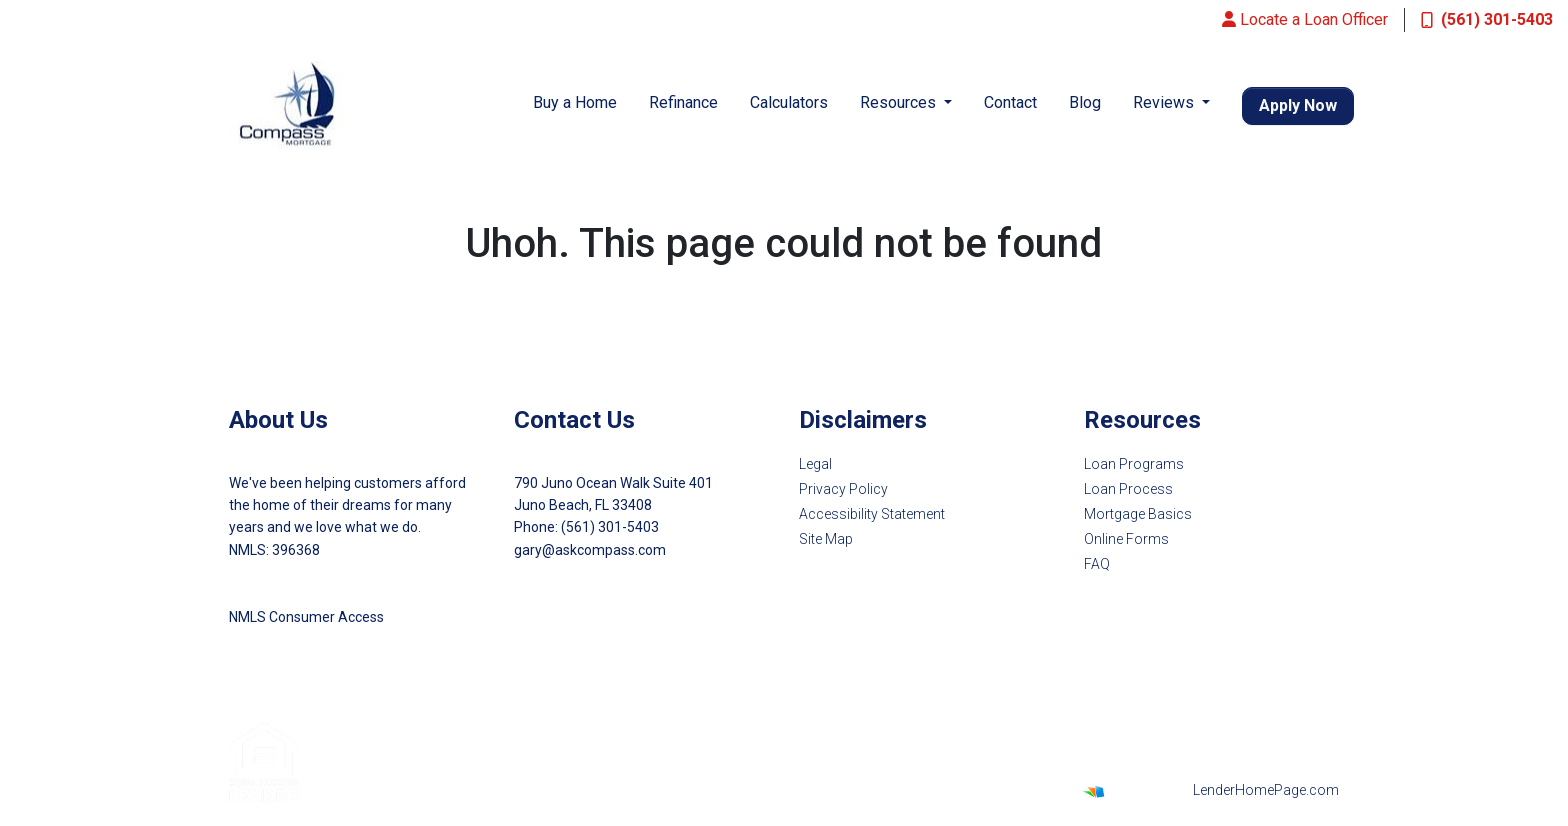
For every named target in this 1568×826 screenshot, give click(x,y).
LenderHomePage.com (1266, 790)
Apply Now (1298, 105)
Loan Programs (1134, 464)
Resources (900, 102)
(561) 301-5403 (1487, 19)
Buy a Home (575, 102)
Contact (1010, 102)
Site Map (826, 539)
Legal (815, 464)
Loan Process (1128, 489)
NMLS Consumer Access (306, 617)
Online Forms (1126, 539)
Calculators (789, 102)
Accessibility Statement (872, 514)
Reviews (1165, 102)
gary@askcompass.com (590, 550)
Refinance (683, 102)
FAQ (1097, 564)
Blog (1085, 102)
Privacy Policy (843, 489)
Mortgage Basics (1138, 514)
